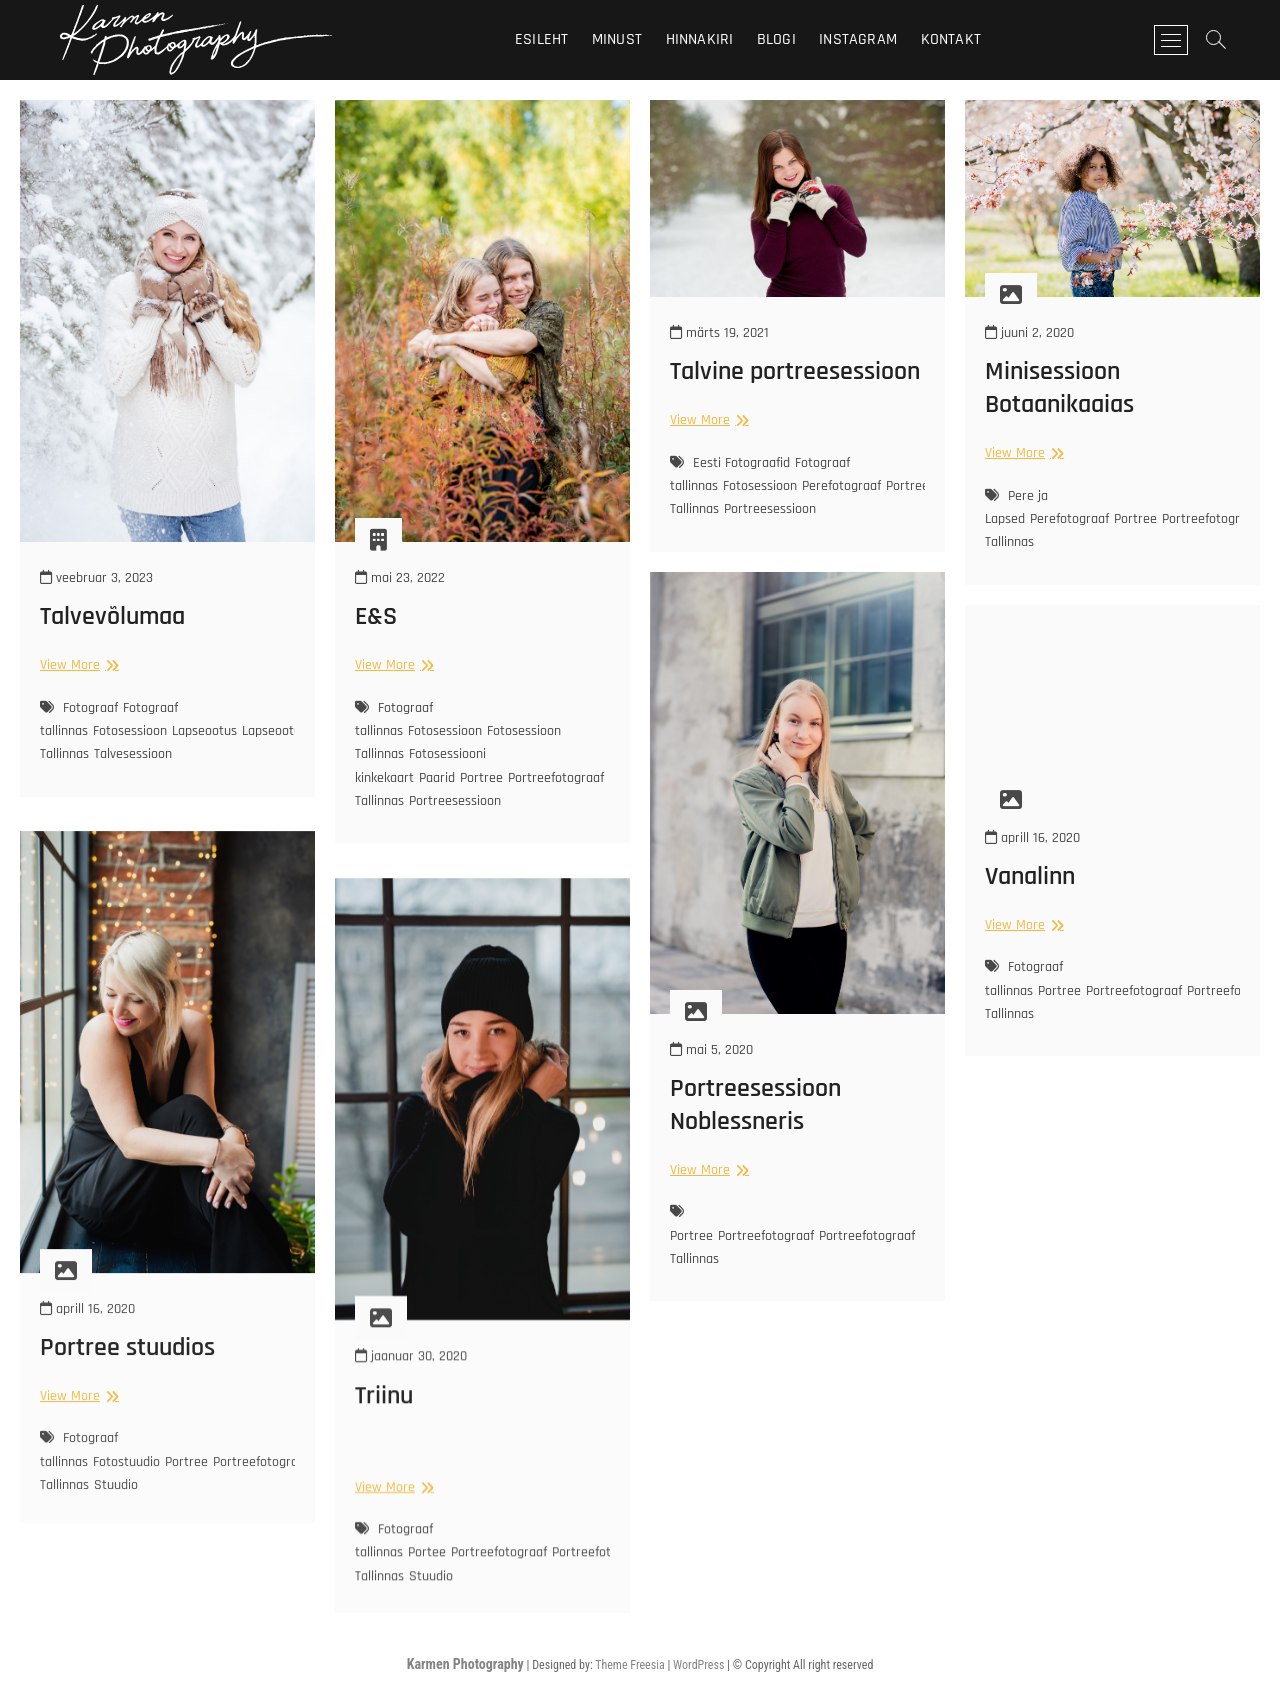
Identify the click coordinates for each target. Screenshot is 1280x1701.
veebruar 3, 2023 (96, 578)
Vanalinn (1030, 876)
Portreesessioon (455, 801)
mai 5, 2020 (711, 1050)
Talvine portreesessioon (795, 371)
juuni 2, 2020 (1029, 333)
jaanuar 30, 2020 (411, 1444)
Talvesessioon (133, 754)
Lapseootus (204, 731)
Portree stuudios (127, 1430)
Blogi (776, 39)
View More (77, 664)
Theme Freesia (629, 1665)
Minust (617, 39)
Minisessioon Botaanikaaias (1059, 388)
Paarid (437, 778)
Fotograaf (90, 708)
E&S (376, 616)
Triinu (384, 1482)
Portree (481, 778)
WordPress (698, 1665)
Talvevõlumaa (112, 616)
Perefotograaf (841, 486)
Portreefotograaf (766, 1236)
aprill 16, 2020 (1032, 838)
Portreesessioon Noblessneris (755, 1105)
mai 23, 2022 (400, 578)
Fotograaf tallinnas (394, 719)
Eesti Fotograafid (741, 463)
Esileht (541, 39)
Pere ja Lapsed (1016, 507)
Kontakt (951, 39)
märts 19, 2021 (719, 333)
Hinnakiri (700, 39)
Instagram (858, 39)
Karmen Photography (465, 1664)
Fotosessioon (130, 731)
